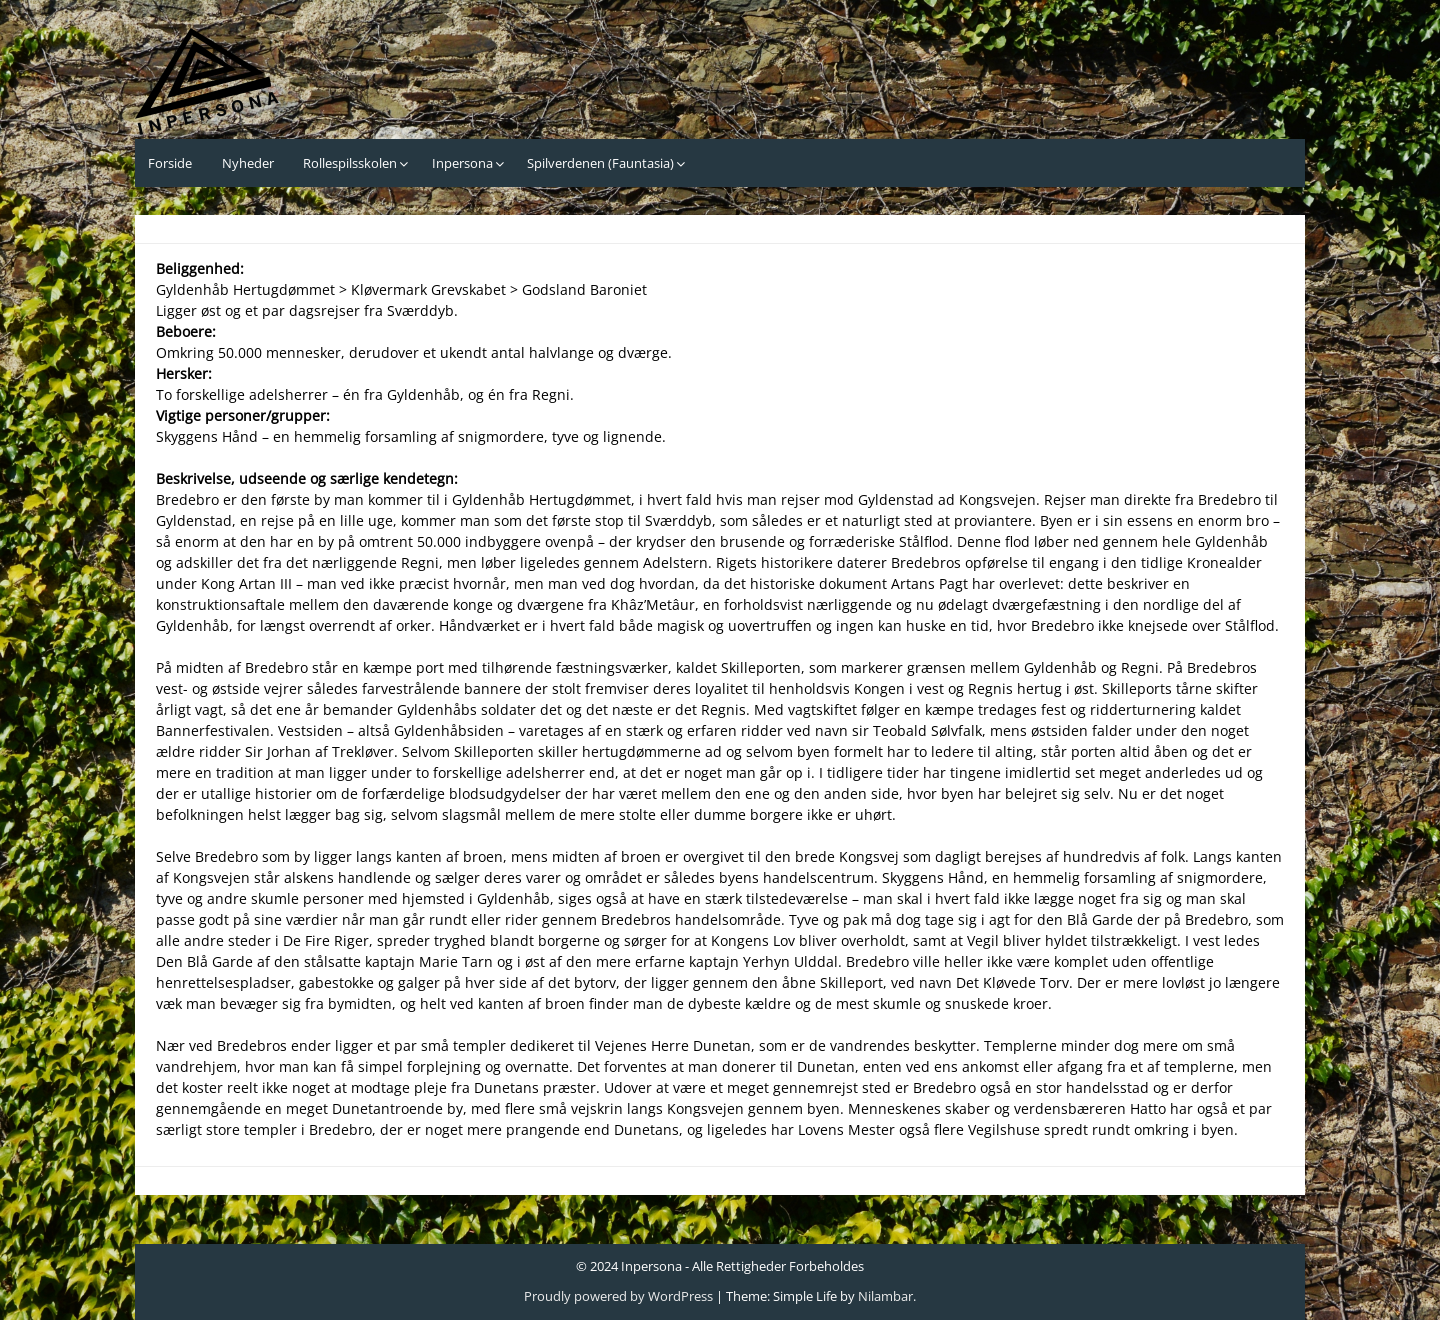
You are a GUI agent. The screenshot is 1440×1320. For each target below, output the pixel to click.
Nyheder (248, 163)
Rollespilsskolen (350, 163)
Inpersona (462, 163)
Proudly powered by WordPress (618, 1296)
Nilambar (885, 1296)
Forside (170, 163)
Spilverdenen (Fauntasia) (600, 163)
